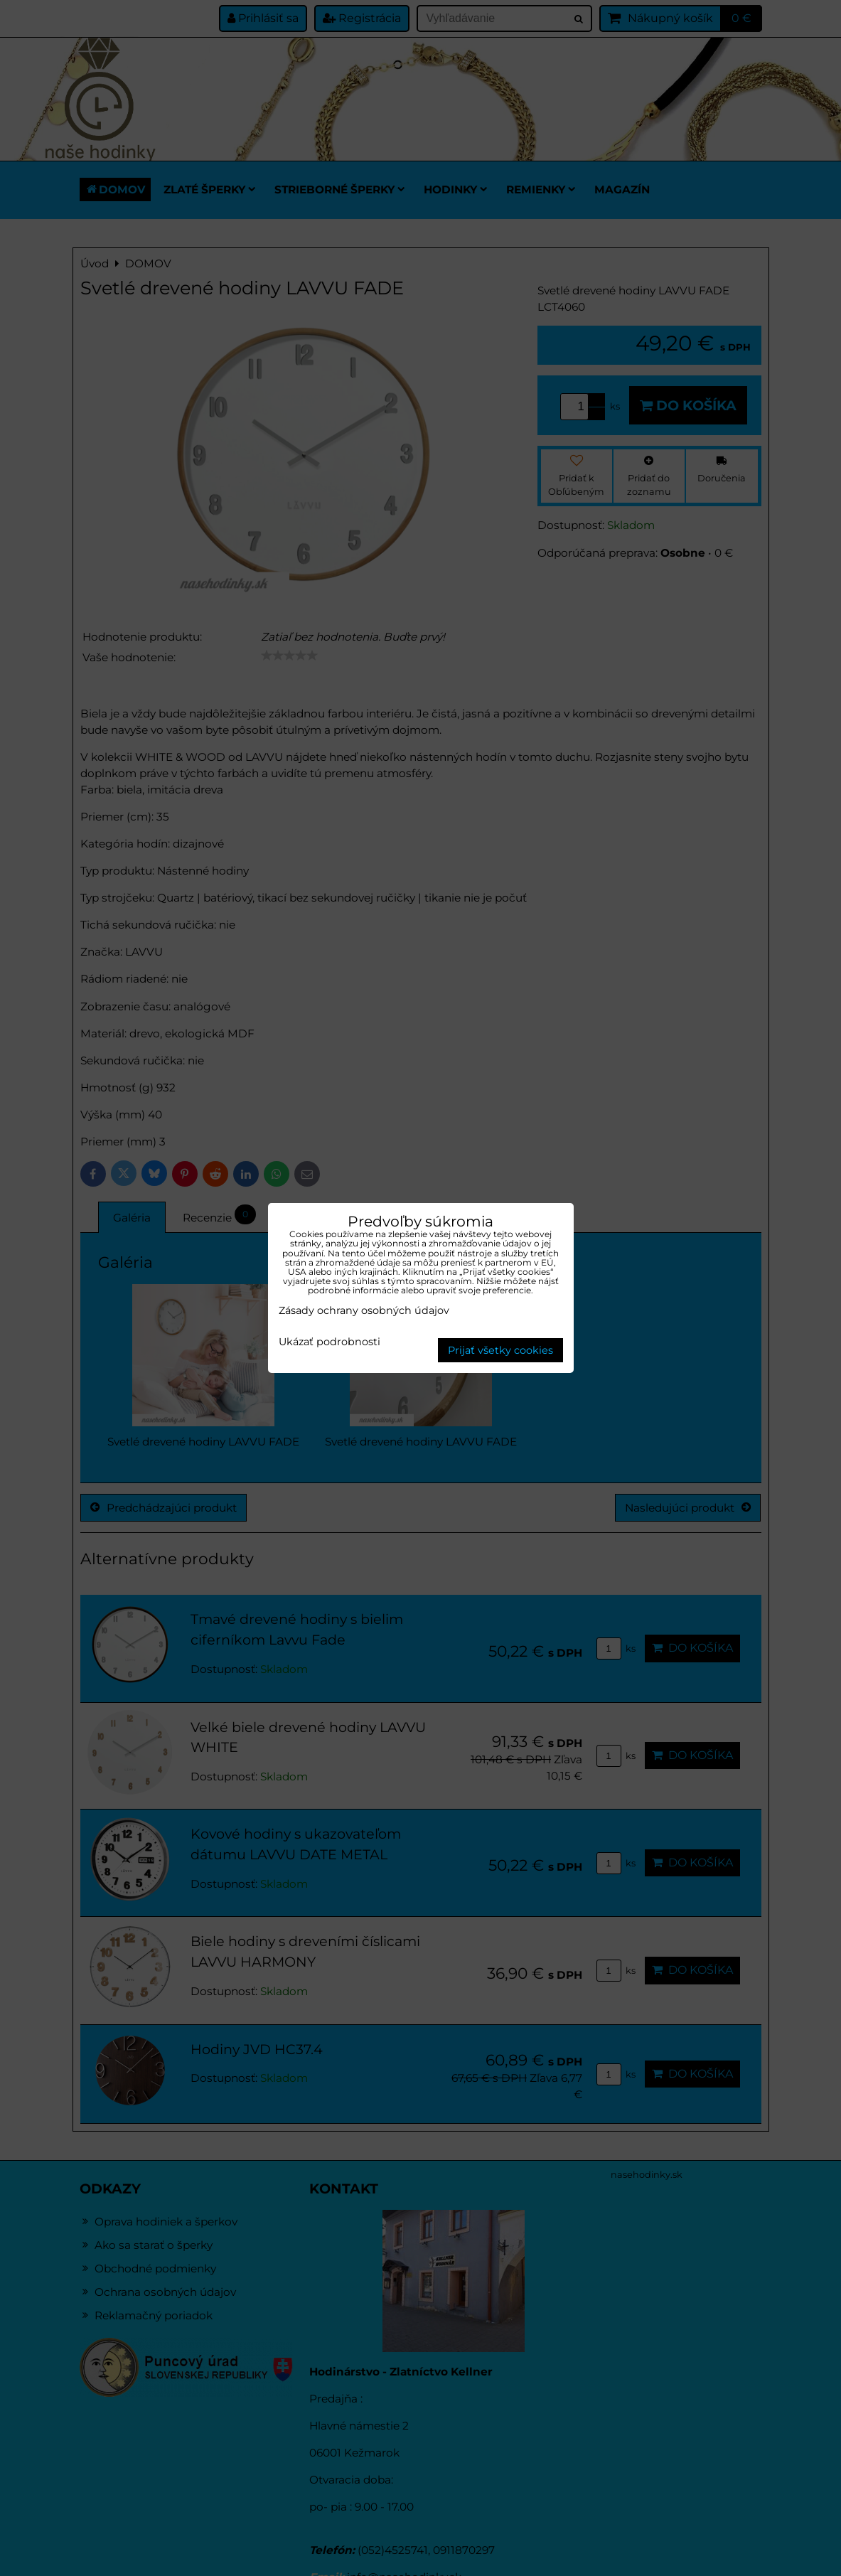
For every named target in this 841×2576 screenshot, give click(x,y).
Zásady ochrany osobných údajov (364, 1310)
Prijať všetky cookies (500, 1350)
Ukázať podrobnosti (329, 1342)
